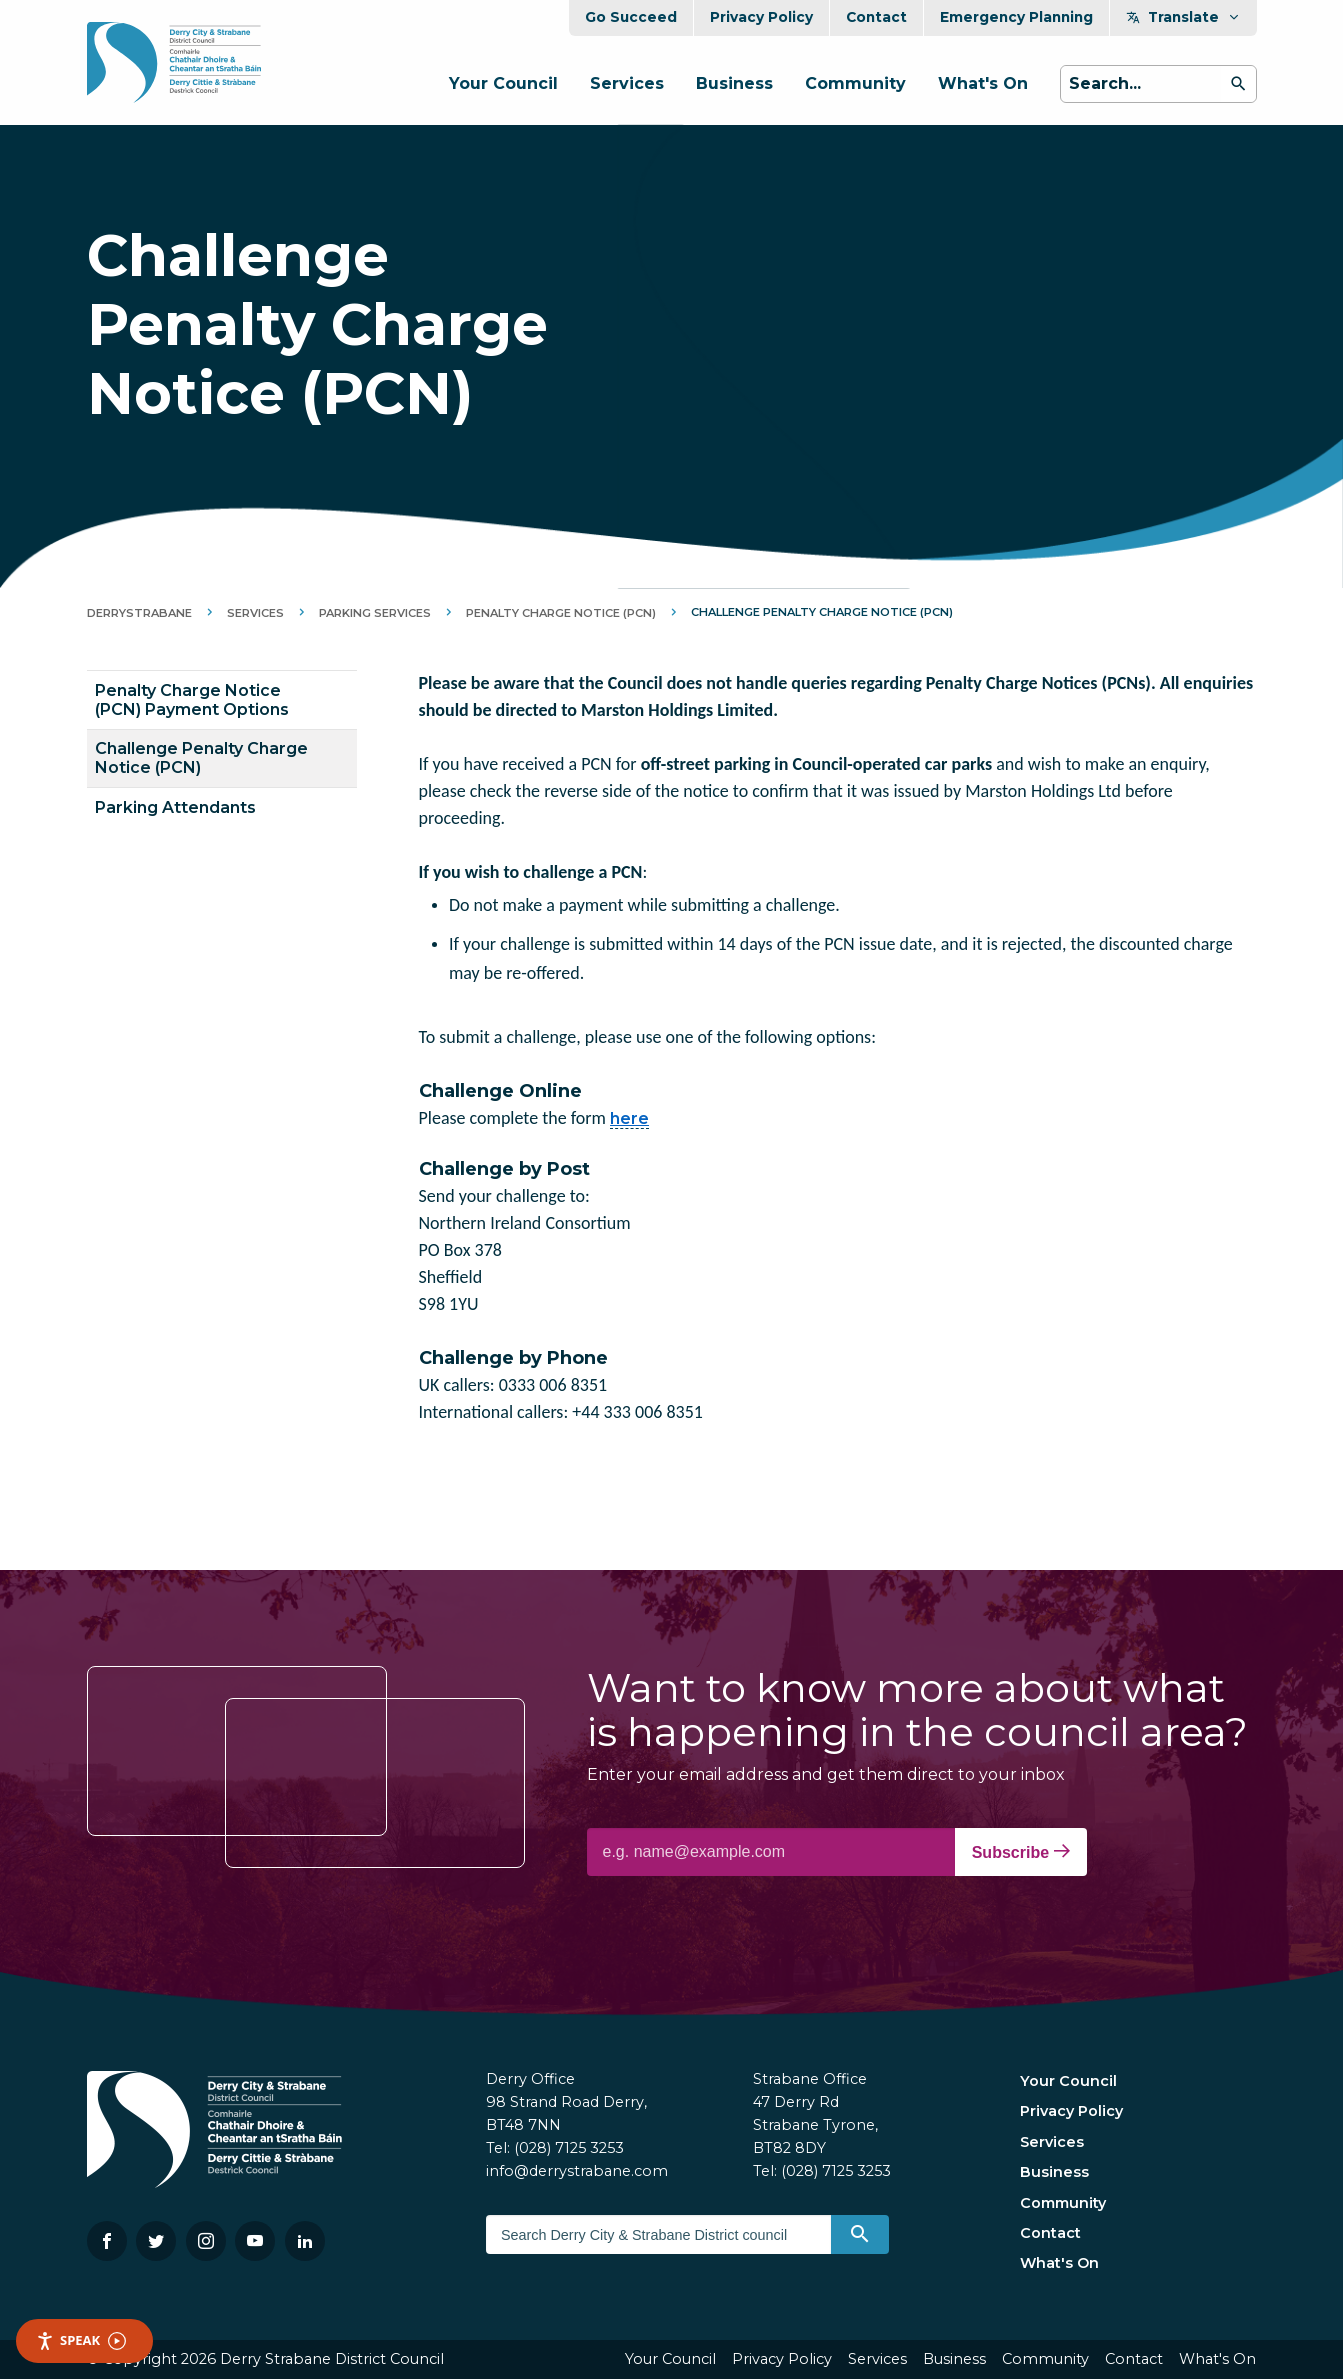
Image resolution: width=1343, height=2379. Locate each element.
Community (855, 83)
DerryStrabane (139, 613)
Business (734, 83)
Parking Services (375, 613)
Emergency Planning (1016, 17)
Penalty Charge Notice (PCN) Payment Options (192, 700)
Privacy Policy (761, 17)
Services (627, 83)
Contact (876, 17)
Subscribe (1021, 1852)
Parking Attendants (175, 807)
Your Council (503, 83)
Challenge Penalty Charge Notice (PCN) (201, 758)
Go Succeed (631, 17)
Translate (1183, 17)
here (629, 1118)
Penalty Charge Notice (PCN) (561, 613)
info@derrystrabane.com (577, 2171)
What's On (983, 83)
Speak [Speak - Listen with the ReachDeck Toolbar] (81, 2340)
